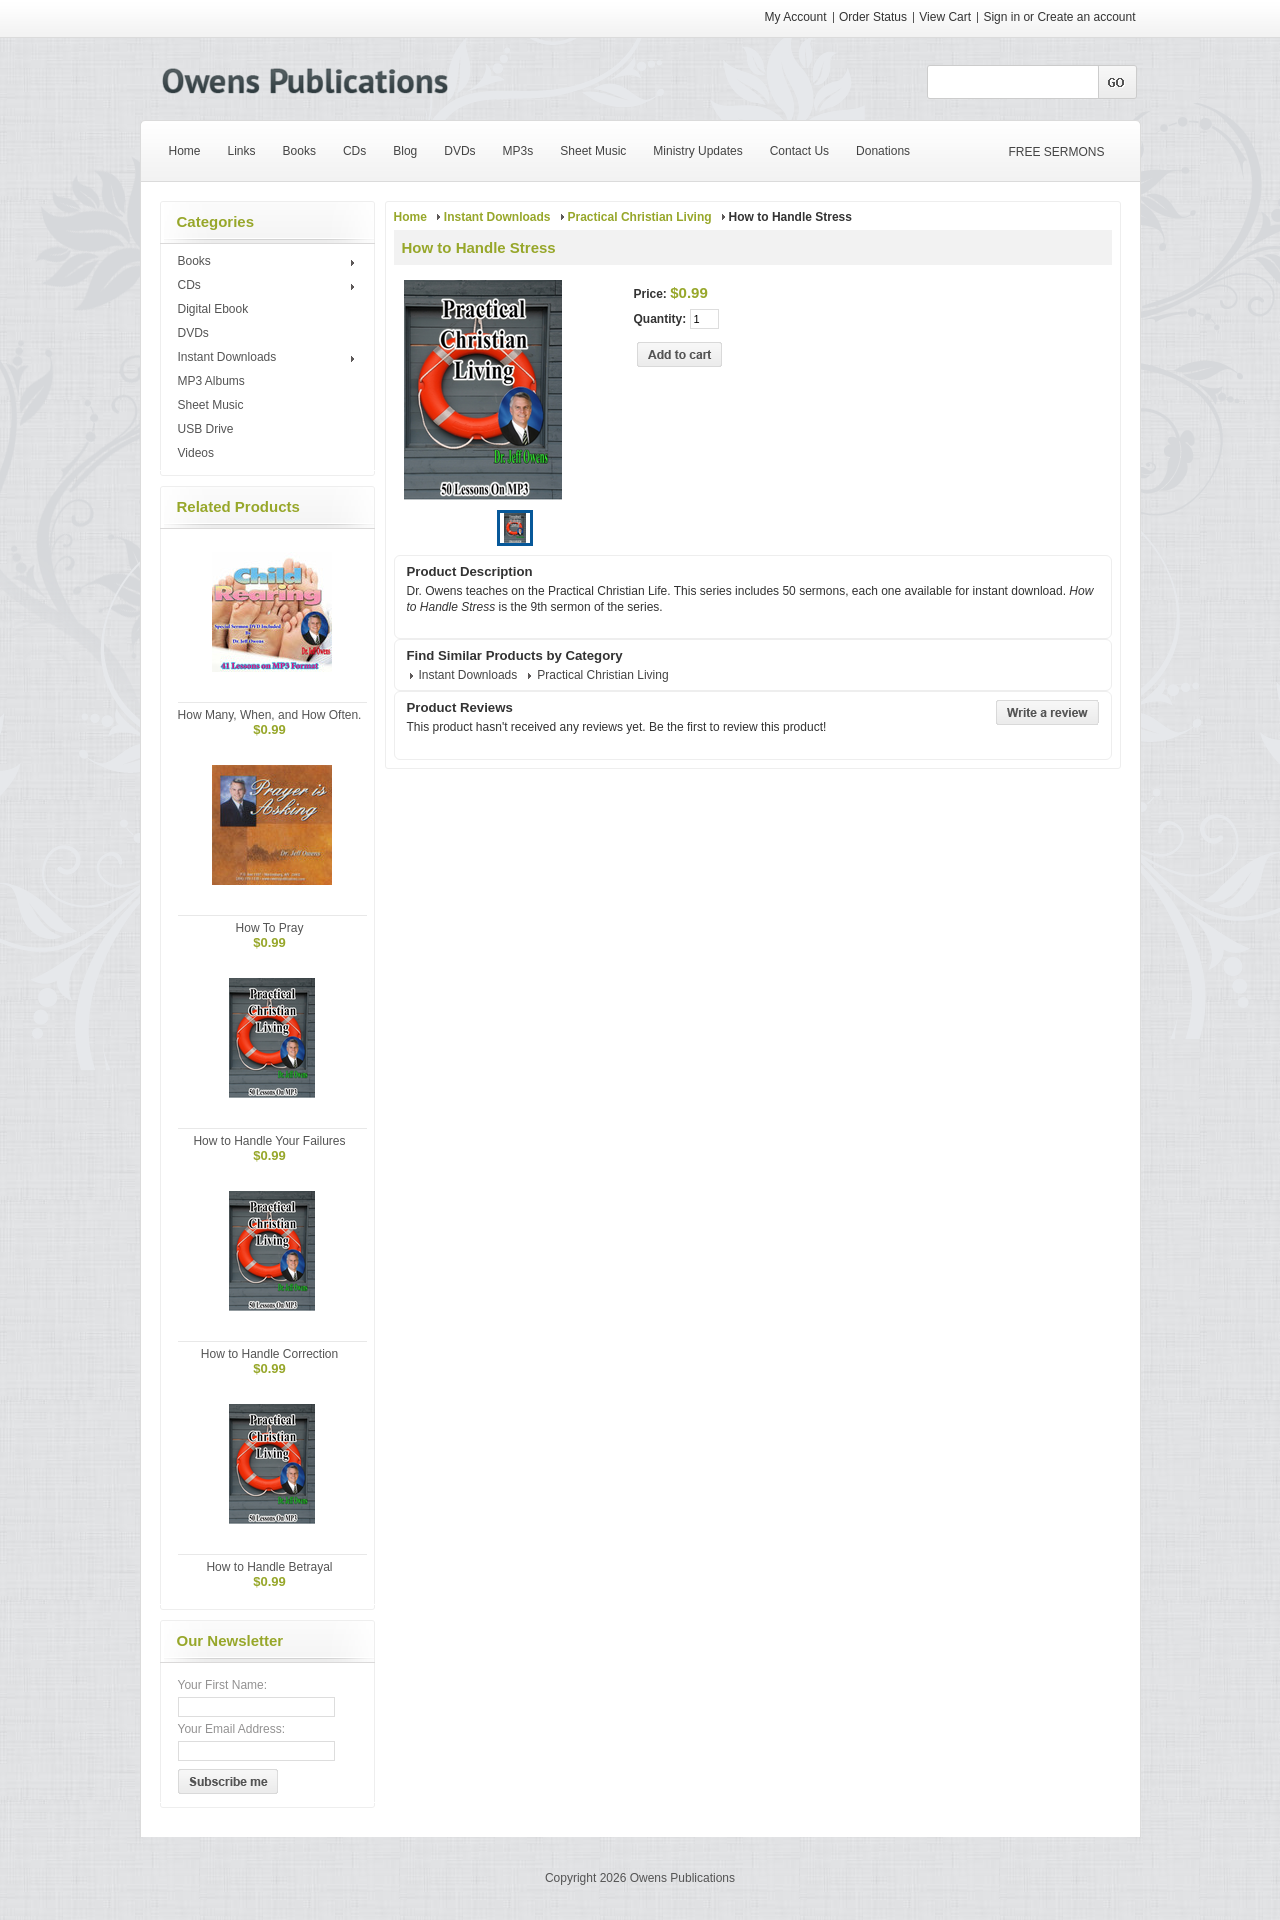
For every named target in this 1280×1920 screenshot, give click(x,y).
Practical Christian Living (640, 217)
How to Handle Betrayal (269, 1567)
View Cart (946, 17)
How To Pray (270, 928)
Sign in (1001, 17)
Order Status (873, 17)
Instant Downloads (269, 358)
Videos (196, 453)
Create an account (1086, 17)
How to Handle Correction (269, 1354)
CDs (269, 286)
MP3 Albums (211, 381)
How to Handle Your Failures (269, 1141)
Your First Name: (223, 1685)
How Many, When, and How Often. (270, 715)
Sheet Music (211, 405)
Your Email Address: (232, 1729)
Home (410, 217)
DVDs (193, 333)
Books (269, 262)
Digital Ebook (213, 309)
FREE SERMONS (1057, 152)
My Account (796, 17)
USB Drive (206, 429)
